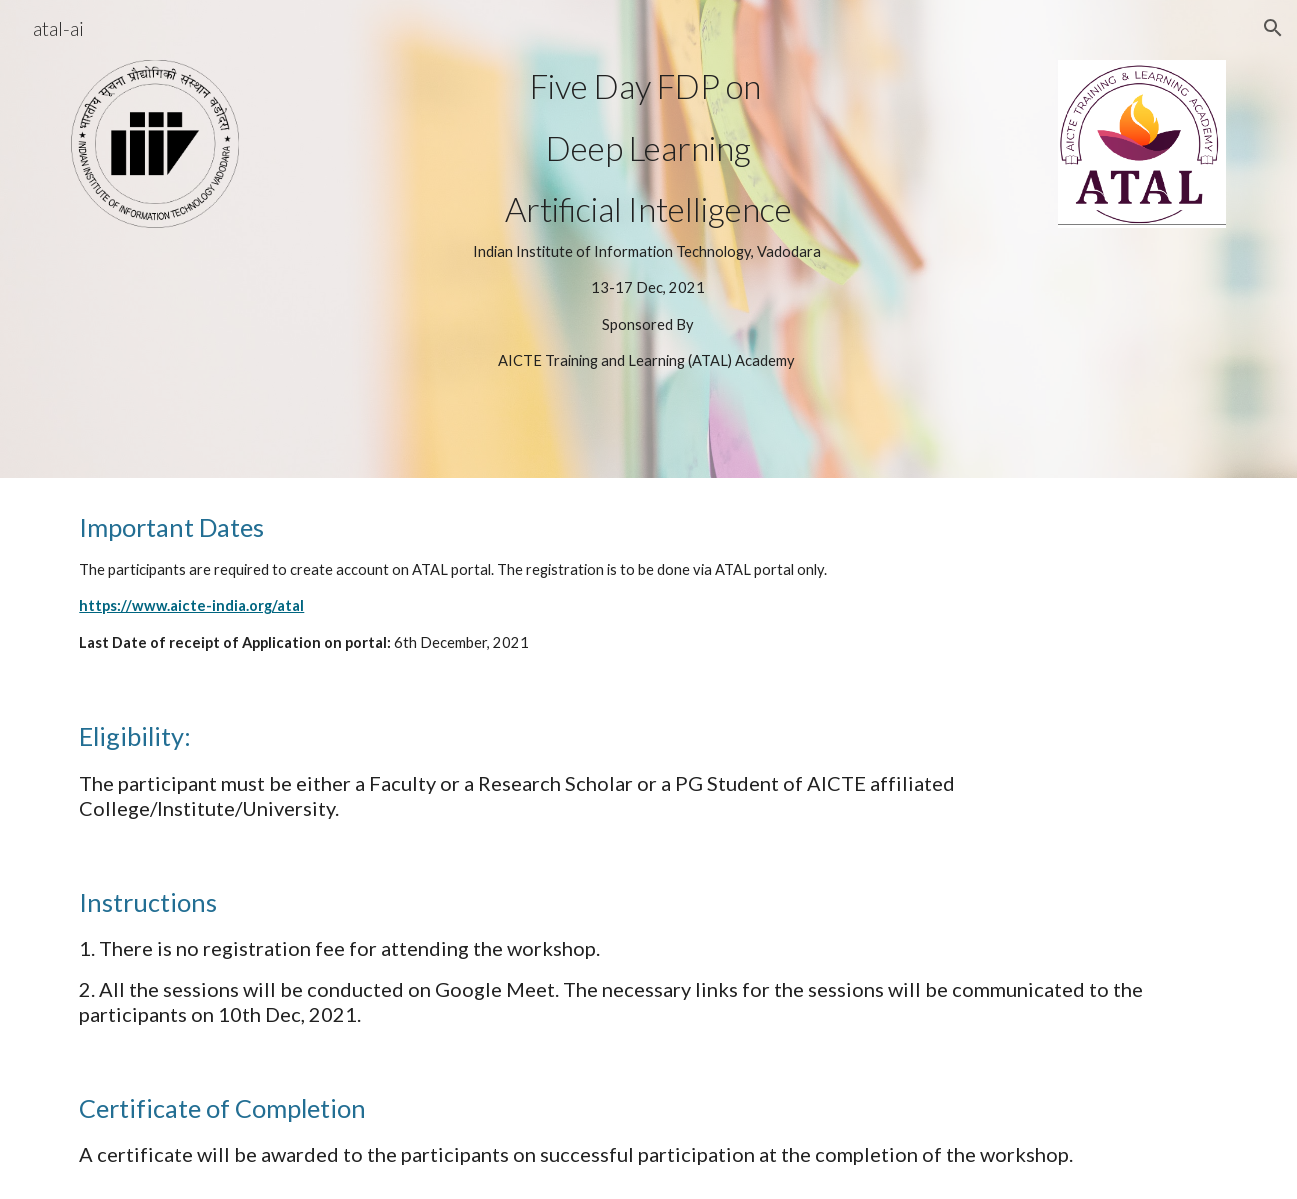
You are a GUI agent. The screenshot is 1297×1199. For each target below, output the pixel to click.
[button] (1273, 28)
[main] (649, 239)
